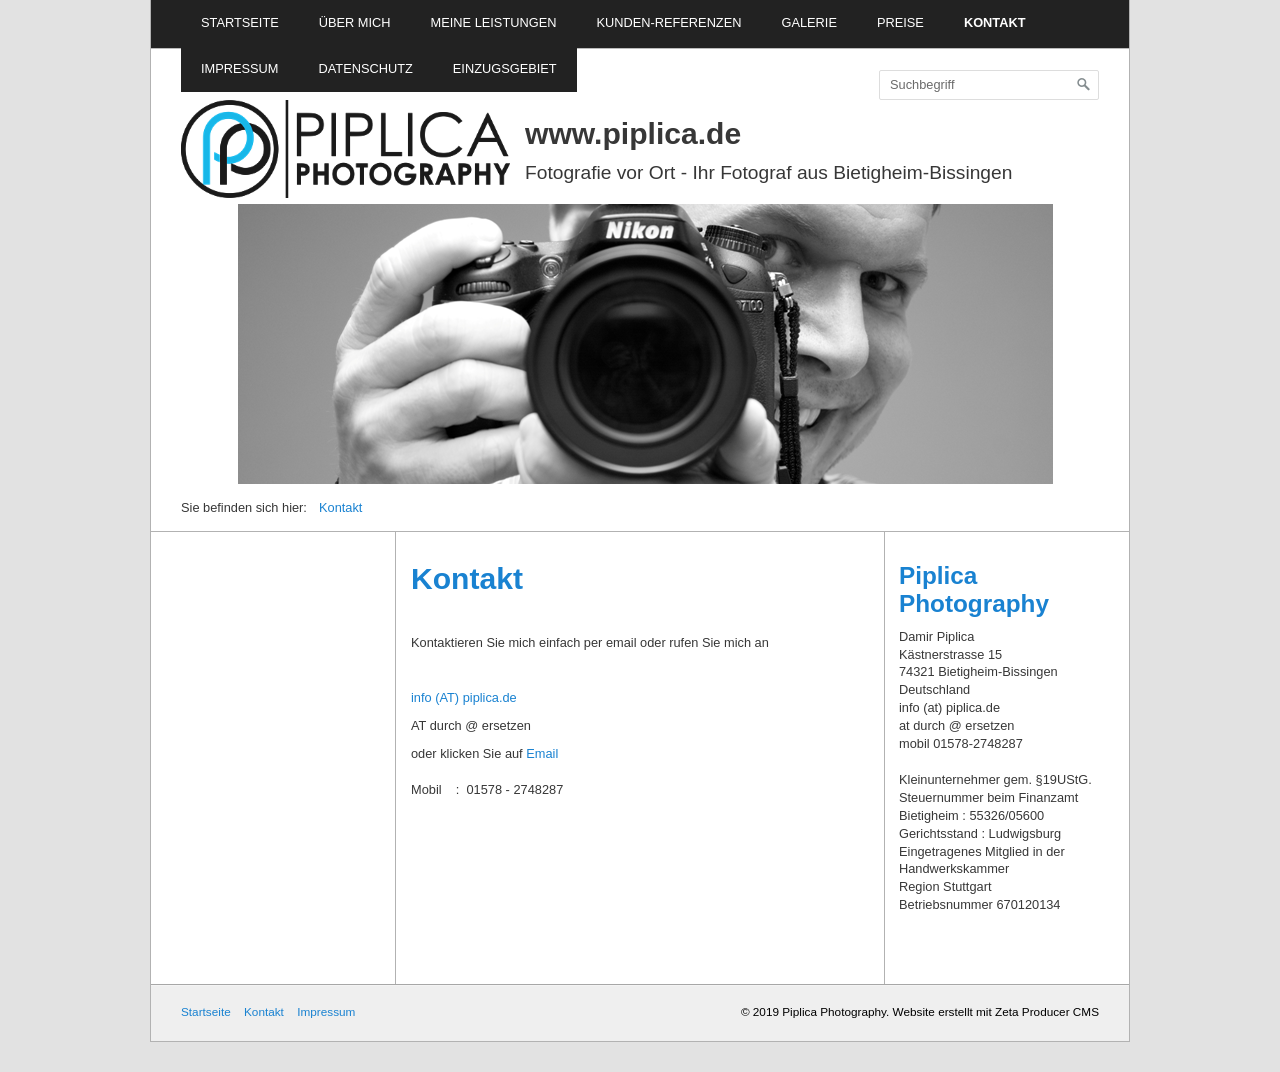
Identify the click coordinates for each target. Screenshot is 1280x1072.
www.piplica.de (633, 133)
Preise (900, 22)
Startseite (240, 22)
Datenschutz (366, 68)
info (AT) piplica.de (464, 697)
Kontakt (995, 22)
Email (542, 753)
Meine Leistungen (494, 22)
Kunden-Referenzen (668, 22)
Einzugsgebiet (505, 68)
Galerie (808, 22)
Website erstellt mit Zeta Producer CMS (996, 1011)
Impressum (240, 68)
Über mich (355, 22)
